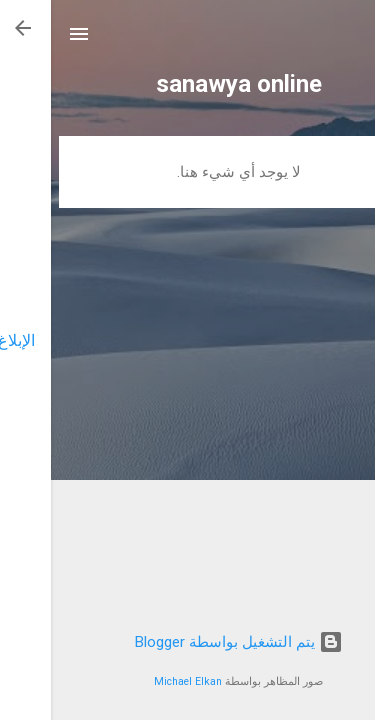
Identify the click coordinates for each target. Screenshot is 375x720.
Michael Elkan (137, 681)
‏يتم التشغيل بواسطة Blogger (188, 642)
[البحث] (347, 40)
